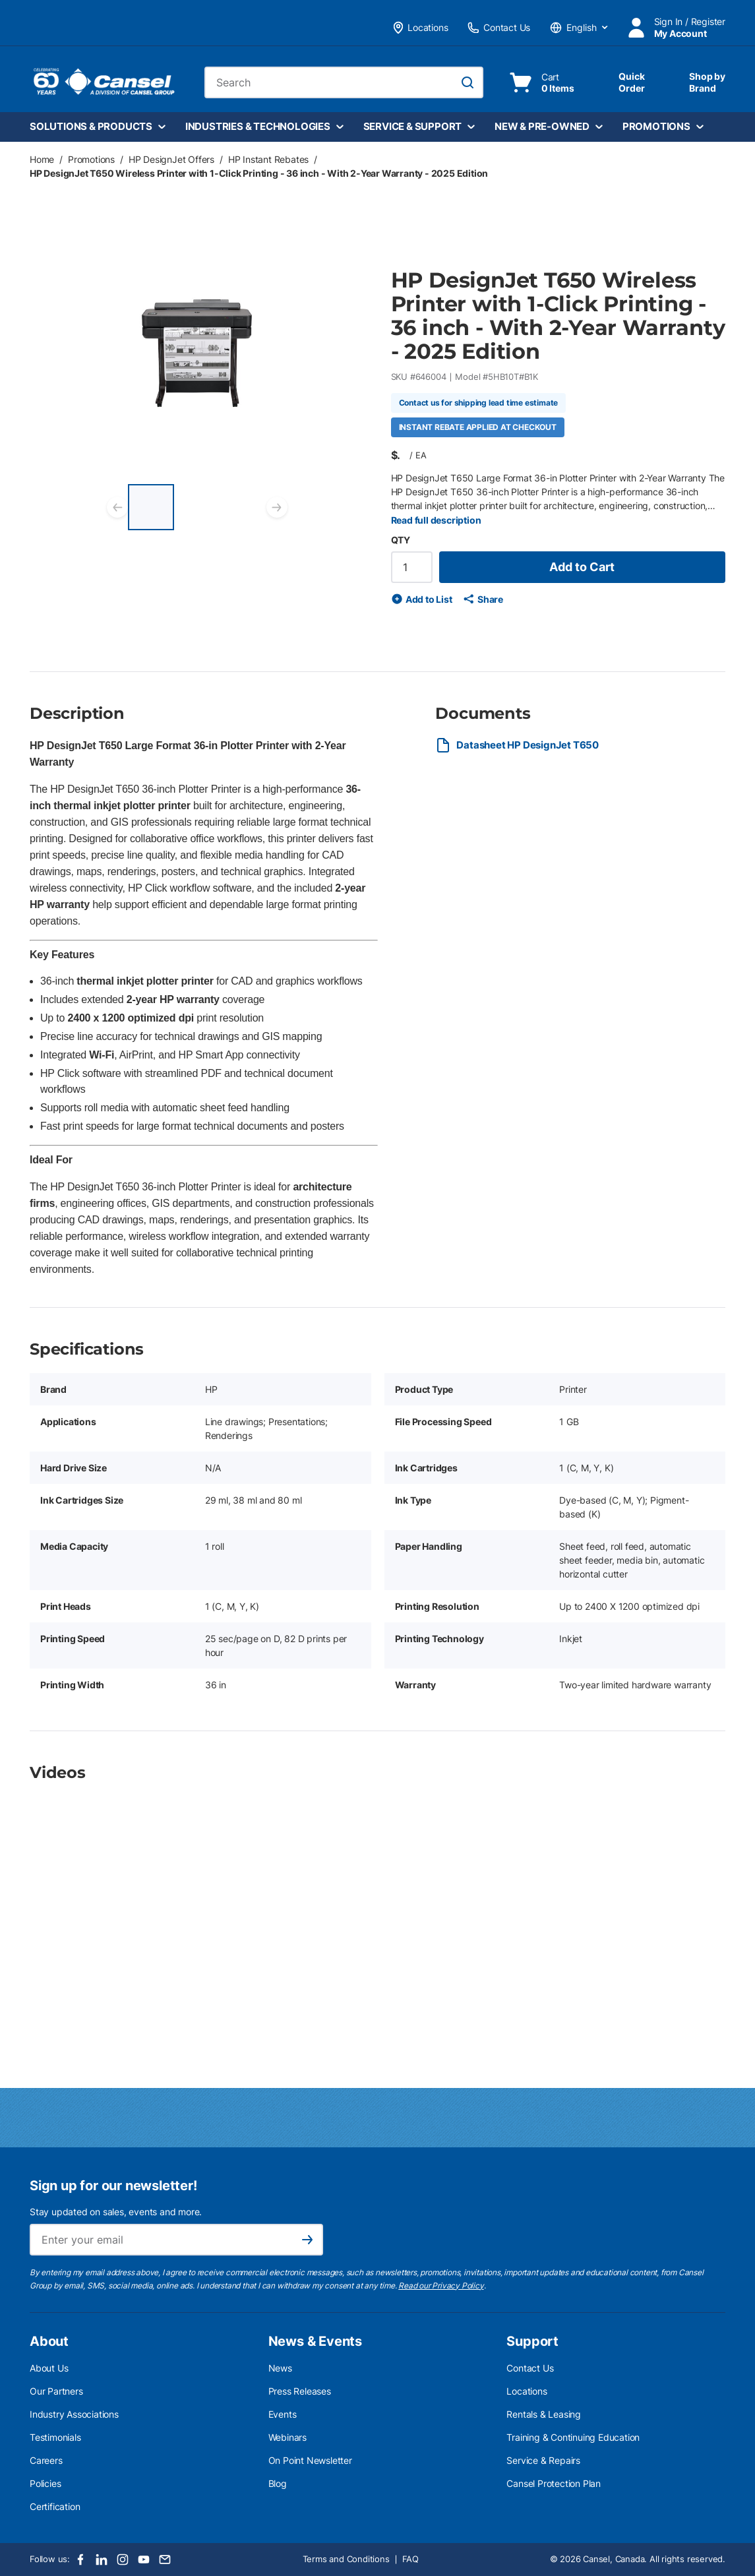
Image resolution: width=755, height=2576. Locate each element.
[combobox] (343, 82)
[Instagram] (122, 2559)
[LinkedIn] (101, 2559)
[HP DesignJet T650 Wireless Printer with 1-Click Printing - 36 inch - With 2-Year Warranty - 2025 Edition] (151, 507)
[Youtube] (143, 2559)
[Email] (164, 2559)
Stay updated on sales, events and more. (116, 2211)
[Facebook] (80, 2559)
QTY (400, 539)
